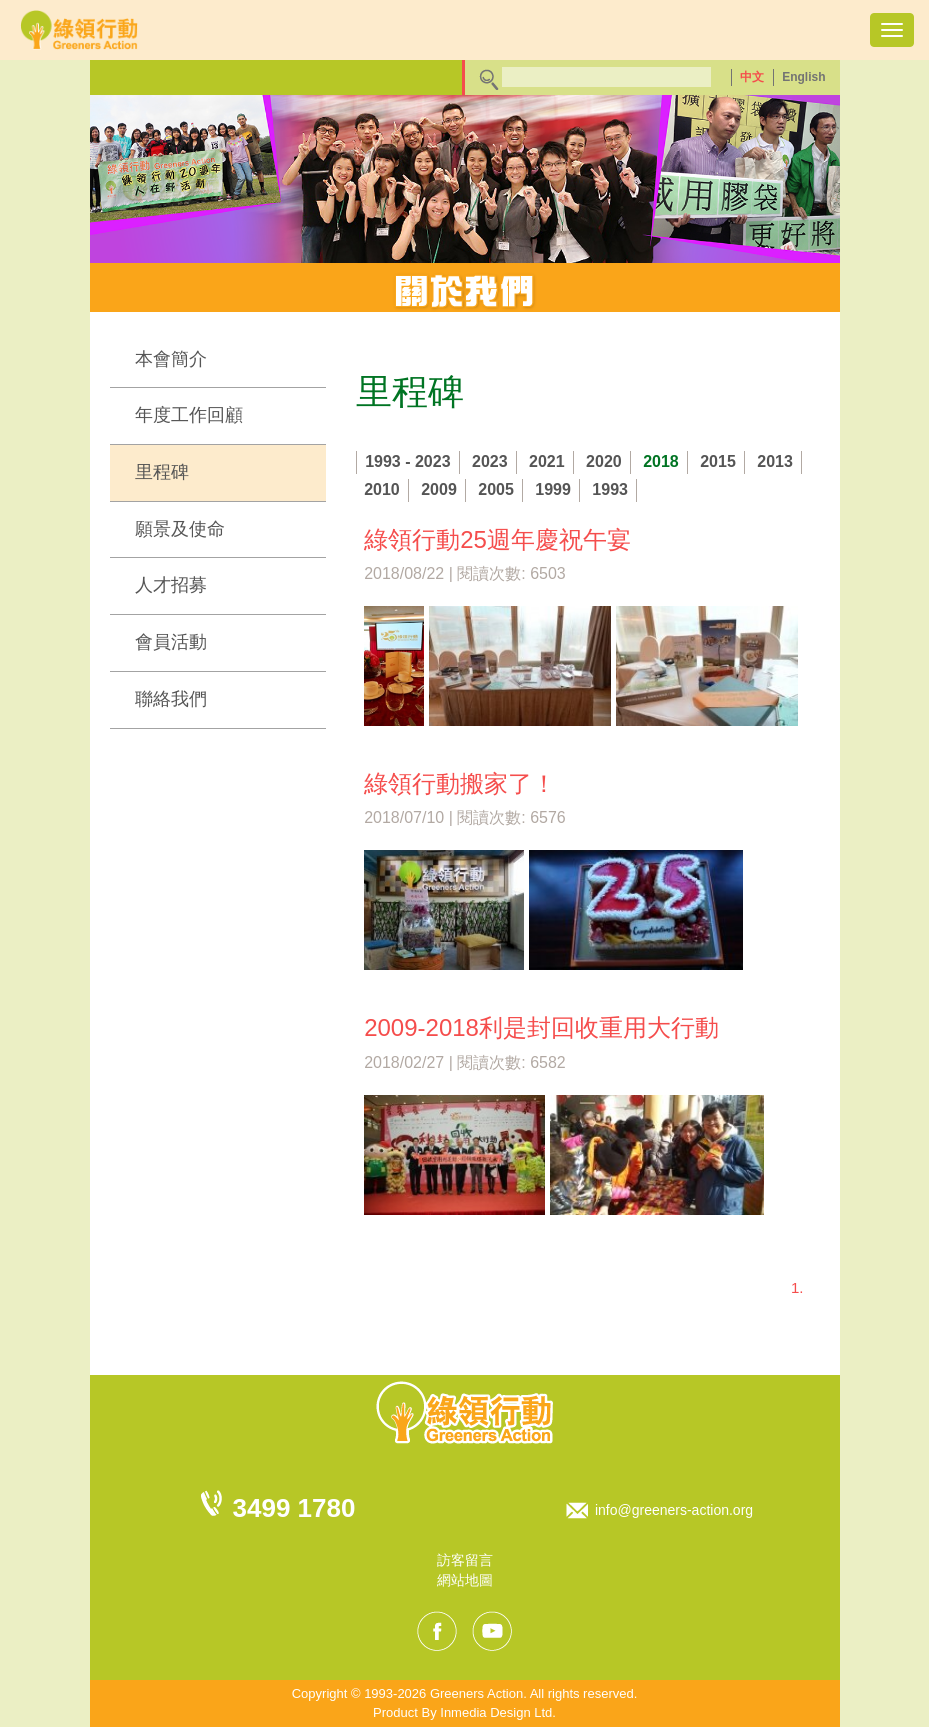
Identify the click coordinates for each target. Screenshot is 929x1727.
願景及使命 (180, 529)
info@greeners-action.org (674, 1510)
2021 (547, 461)
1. (797, 1287)
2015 (718, 461)
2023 (490, 461)
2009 (439, 489)
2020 (604, 461)
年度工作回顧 (189, 415)
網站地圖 (465, 1580)
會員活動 (171, 642)
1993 (610, 489)
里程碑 (162, 472)
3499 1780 (294, 1508)
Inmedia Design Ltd (496, 1712)
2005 (496, 489)
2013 (775, 461)
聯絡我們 (171, 699)
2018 (661, 461)
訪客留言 (465, 1560)
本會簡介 (171, 359)
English (803, 77)
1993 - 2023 (407, 461)
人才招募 (171, 585)
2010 (382, 489)
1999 (553, 489)
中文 (752, 77)
